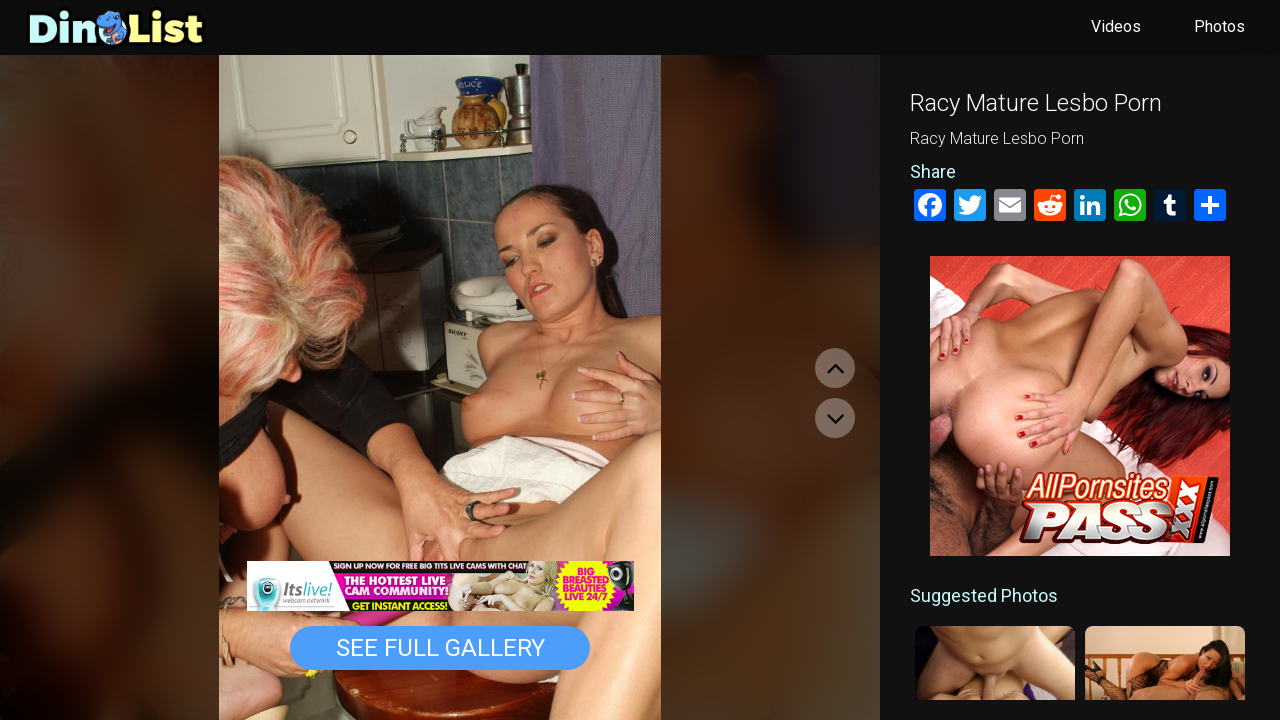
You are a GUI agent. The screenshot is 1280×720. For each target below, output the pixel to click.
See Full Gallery (440, 648)
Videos (1116, 26)
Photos (1219, 26)
